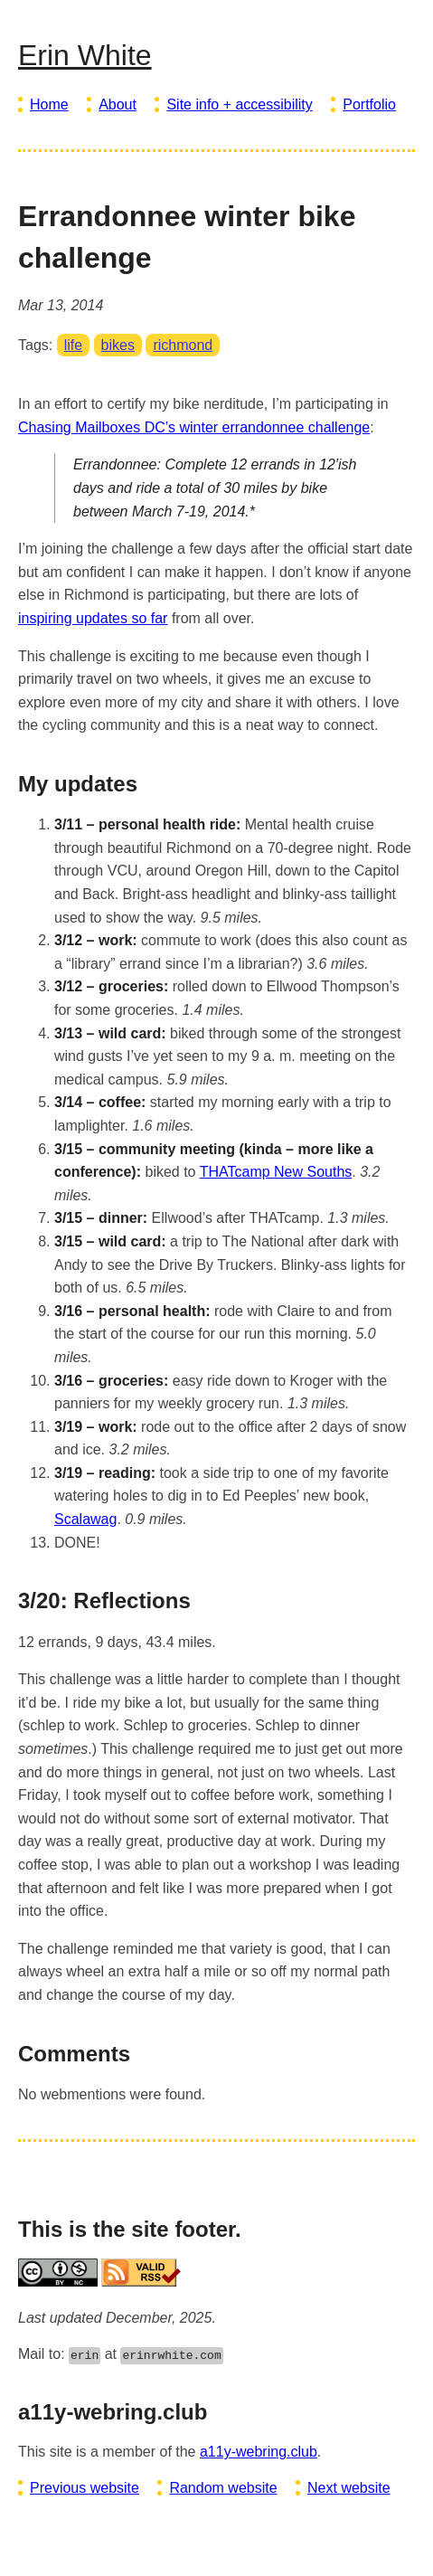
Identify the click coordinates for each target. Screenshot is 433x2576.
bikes (118, 345)
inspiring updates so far (92, 618)
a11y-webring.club (258, 2451)
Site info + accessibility (239, 104)
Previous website (84, 2488)
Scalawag (85, 1519)
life (73, 345)
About (117, 104)
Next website (349, 2488)
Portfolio (369, 104)
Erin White (85, 55)
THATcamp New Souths (276, 1171)
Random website (223, 2488)
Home (49, 104)
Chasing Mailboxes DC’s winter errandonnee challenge (194, 427)
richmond (182, 345)
